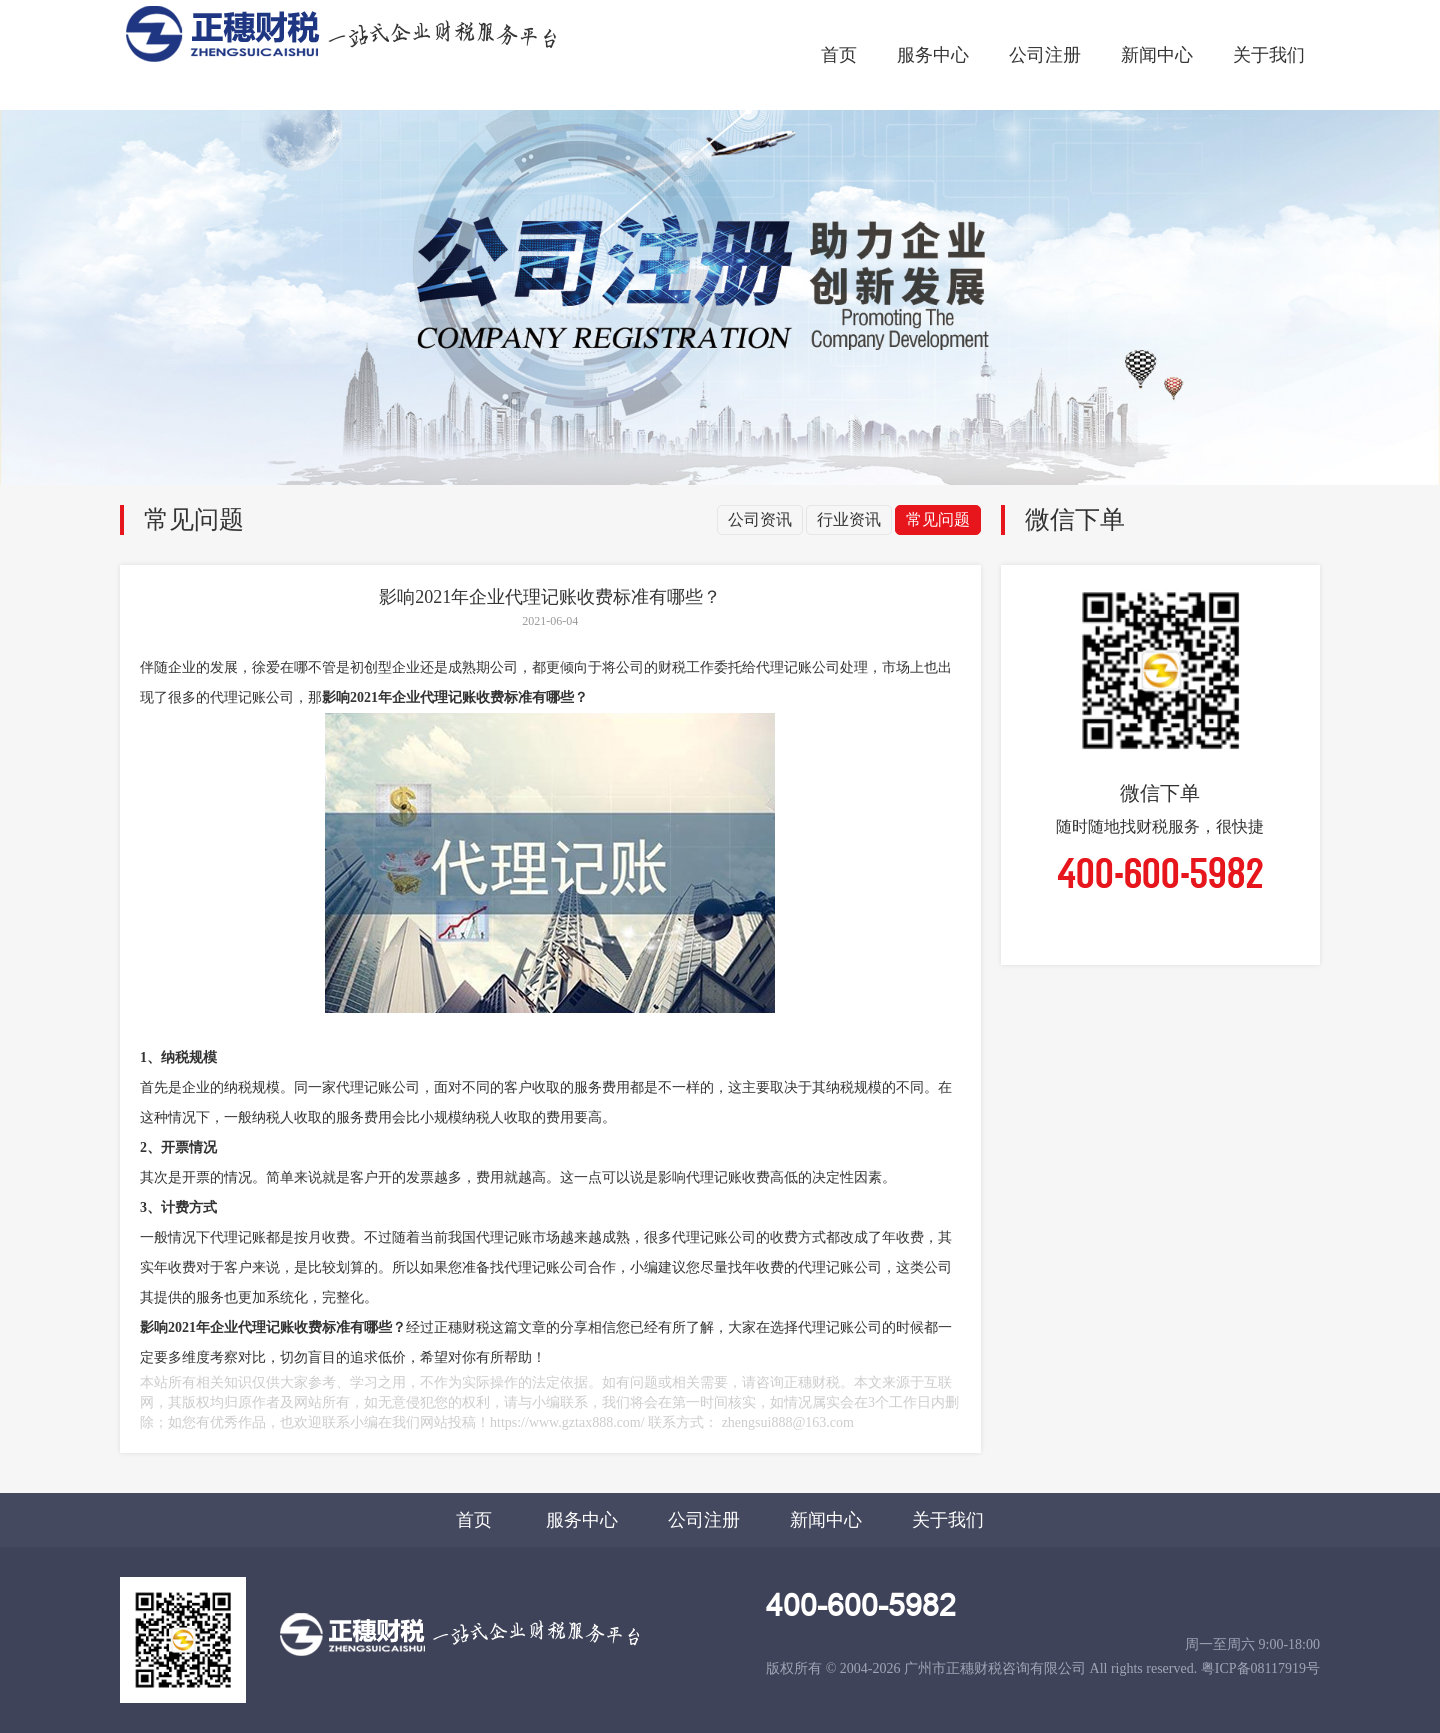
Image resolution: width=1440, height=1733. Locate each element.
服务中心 (933, 55)
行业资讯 (849, 519)
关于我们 (1269, 55)
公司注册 (1045, 55)
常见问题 (938, 519)
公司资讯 (760, 519)
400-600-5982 (861, 1605)
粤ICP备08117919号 (1260, 1668)
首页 (839, 55)
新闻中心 (1157, 55)
